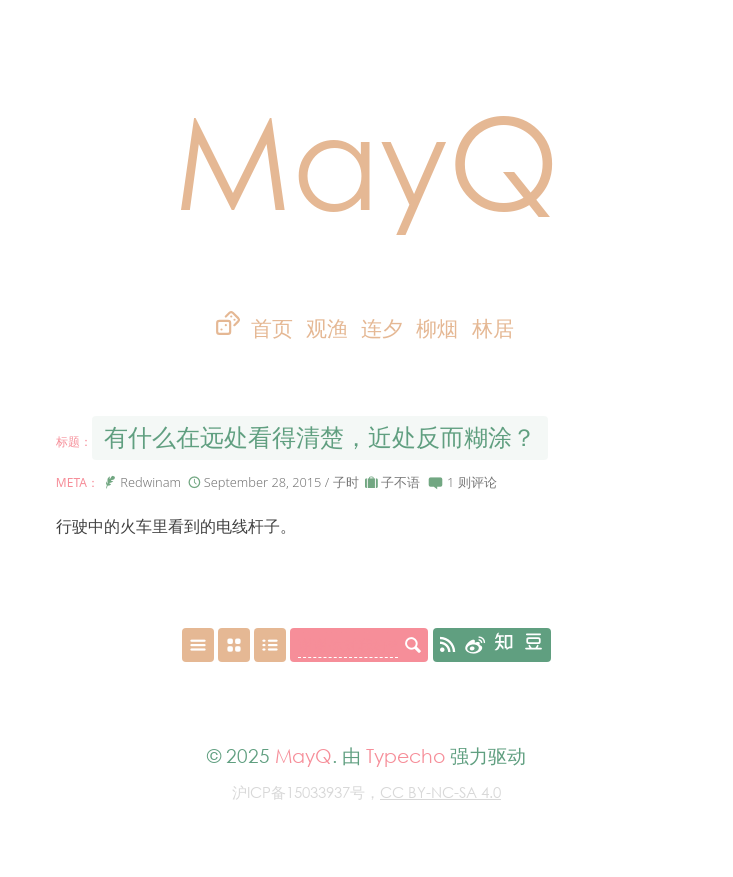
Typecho (405, 755)
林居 (493, 328)
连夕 (382, 328)
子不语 (400, 482)
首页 (272, 328)
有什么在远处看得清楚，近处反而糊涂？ (320, 437)
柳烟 (437, 328)
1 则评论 (472, 482)
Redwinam (150, 482)
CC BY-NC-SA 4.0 (440, 792)
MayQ (367, 159)
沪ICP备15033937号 (298, 792)
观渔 (327, 328)
